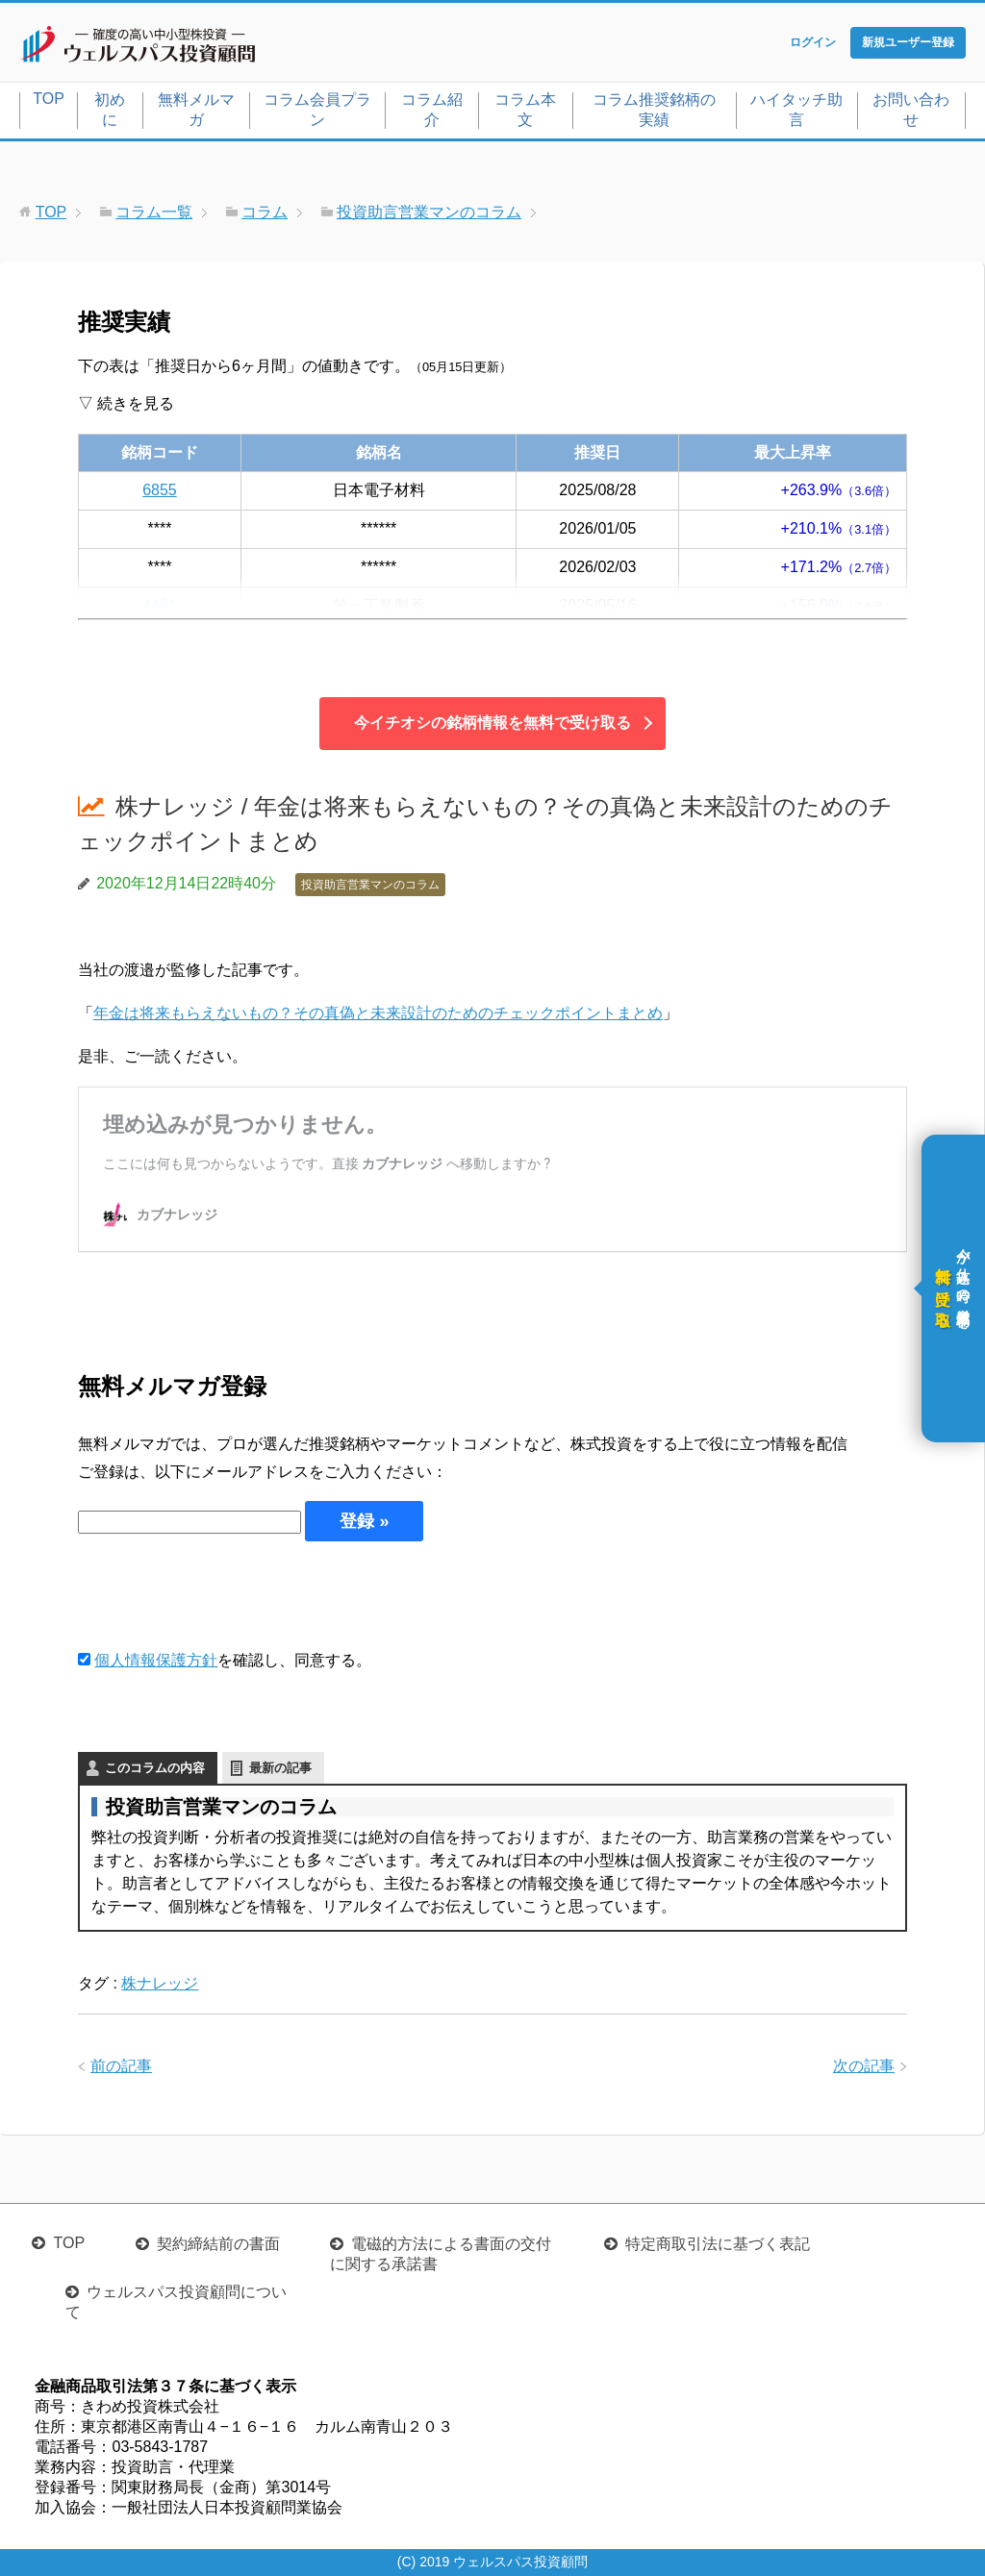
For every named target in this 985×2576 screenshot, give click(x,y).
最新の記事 (280, 1768)
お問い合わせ (910, 109)
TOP (48, 98)
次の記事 (864, 2066)
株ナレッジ (159, 1983)
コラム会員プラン (317, 109)
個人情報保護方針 (155, 1660)
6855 (159, 490)
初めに (109, 109)
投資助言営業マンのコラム (370, 884)
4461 (159, 605)
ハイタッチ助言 (796, 109)
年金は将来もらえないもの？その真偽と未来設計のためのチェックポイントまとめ (378, 1013)
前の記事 (121, 2066)
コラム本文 (525, 109)
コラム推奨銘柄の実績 (654, 109)
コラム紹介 (432, 109)
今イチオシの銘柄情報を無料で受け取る (492, 722)
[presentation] (224, 1594)
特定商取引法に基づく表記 (717, 2244)
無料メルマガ (196, 109)
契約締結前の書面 (218, 2244)
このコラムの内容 (155, 1768)
